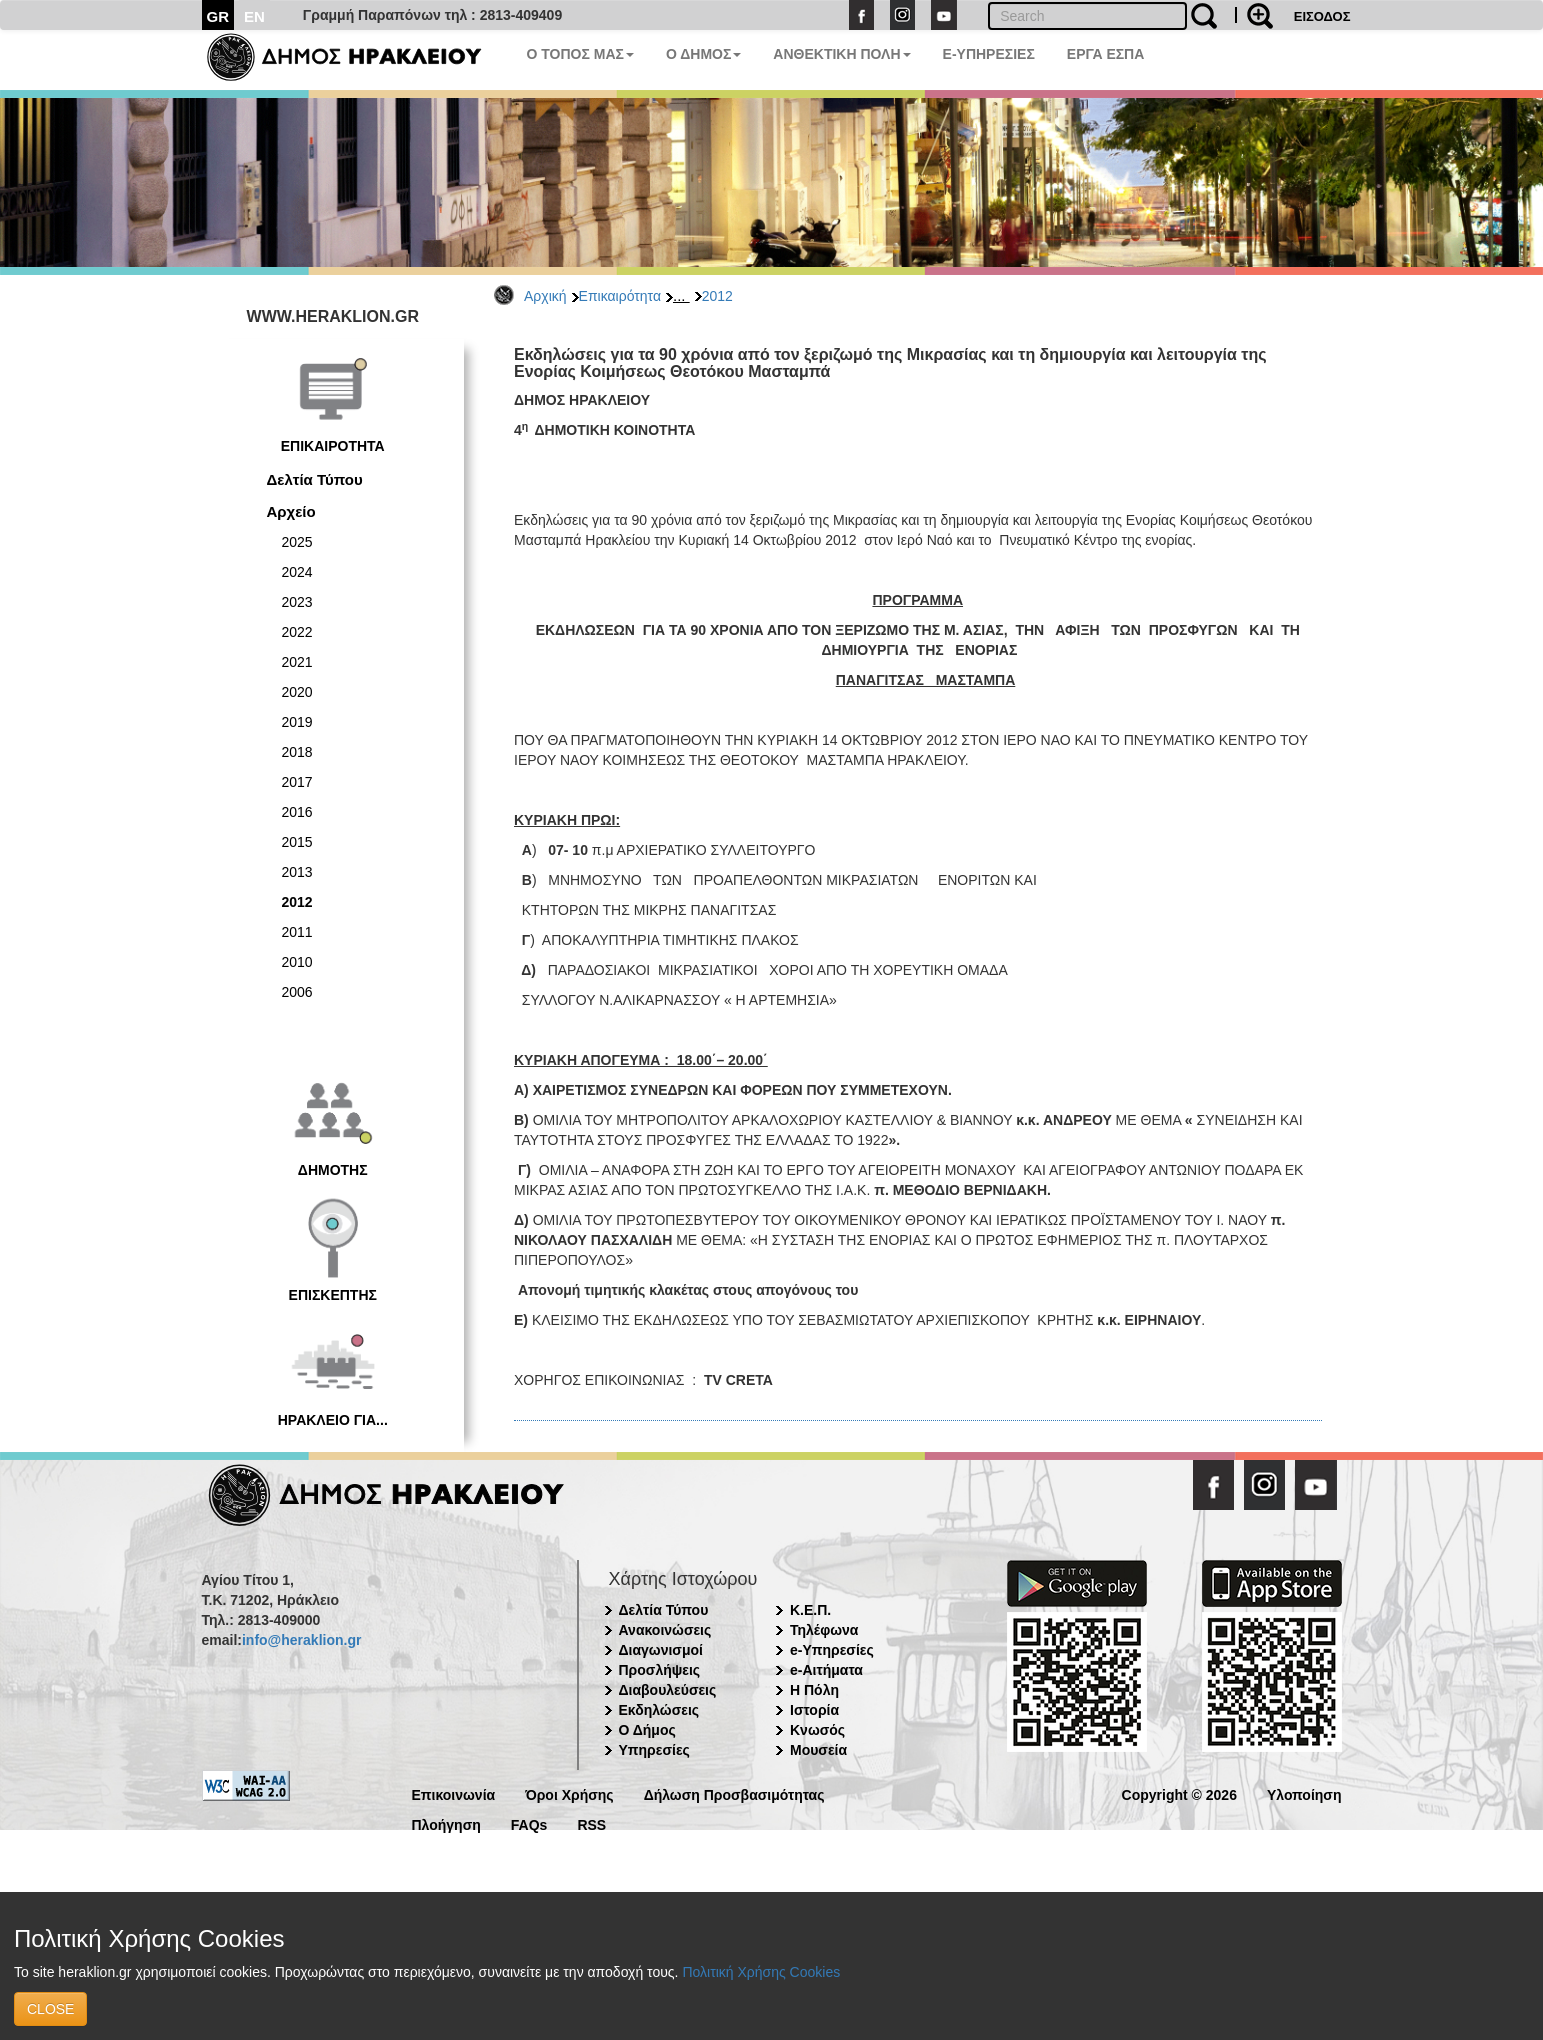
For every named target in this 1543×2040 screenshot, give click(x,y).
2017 (297, 782)
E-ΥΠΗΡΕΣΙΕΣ (989, 54)
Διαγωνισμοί (661, 1650)
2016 (297, 812)
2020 (297, 692)
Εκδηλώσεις (659, 1710)
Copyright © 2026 (1179, 1793)
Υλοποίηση (1304, 1793)
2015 (297, 842)
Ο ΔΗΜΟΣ (703, 54)
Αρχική (545, 296)
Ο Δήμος (647, 1730)
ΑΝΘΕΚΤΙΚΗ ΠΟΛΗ (841, 54)
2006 (297, 992)
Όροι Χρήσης (569, 1793)
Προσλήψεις (660, 1670)
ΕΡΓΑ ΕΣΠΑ (1106, 54)
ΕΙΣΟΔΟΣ (1322, 16)
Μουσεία (818, 1750)
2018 (297, 752)
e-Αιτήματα (826, 1670)
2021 (297, 662)
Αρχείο (291, 511)
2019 (297, 722)
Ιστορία (814, 1710)
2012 (717, 296)
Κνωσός (817, 1730)
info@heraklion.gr (301, 1640)
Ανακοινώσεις (665, 1630)
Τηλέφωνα (824, 1630)
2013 (297, 872)
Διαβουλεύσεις (668, 1690)
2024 (297, 572)
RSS (591, 1823)
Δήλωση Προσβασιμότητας (734, 1793)
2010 (297, 962)
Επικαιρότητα (620, 296)
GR (218, 16)
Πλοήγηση (446, 1823)
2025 (297, 542)
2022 (297, 632)
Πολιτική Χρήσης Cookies (761, 1972)
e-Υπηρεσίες (832, 1650)
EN (254, 16)
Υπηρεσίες (654, 1750)
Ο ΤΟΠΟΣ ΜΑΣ (580, 54)
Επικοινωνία (454, 1793)
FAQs (529, 1823)
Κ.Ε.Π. (810, 1610)
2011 (297, 932)
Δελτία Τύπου (315, 479)
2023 (297, 602)
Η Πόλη (814, 1690)
